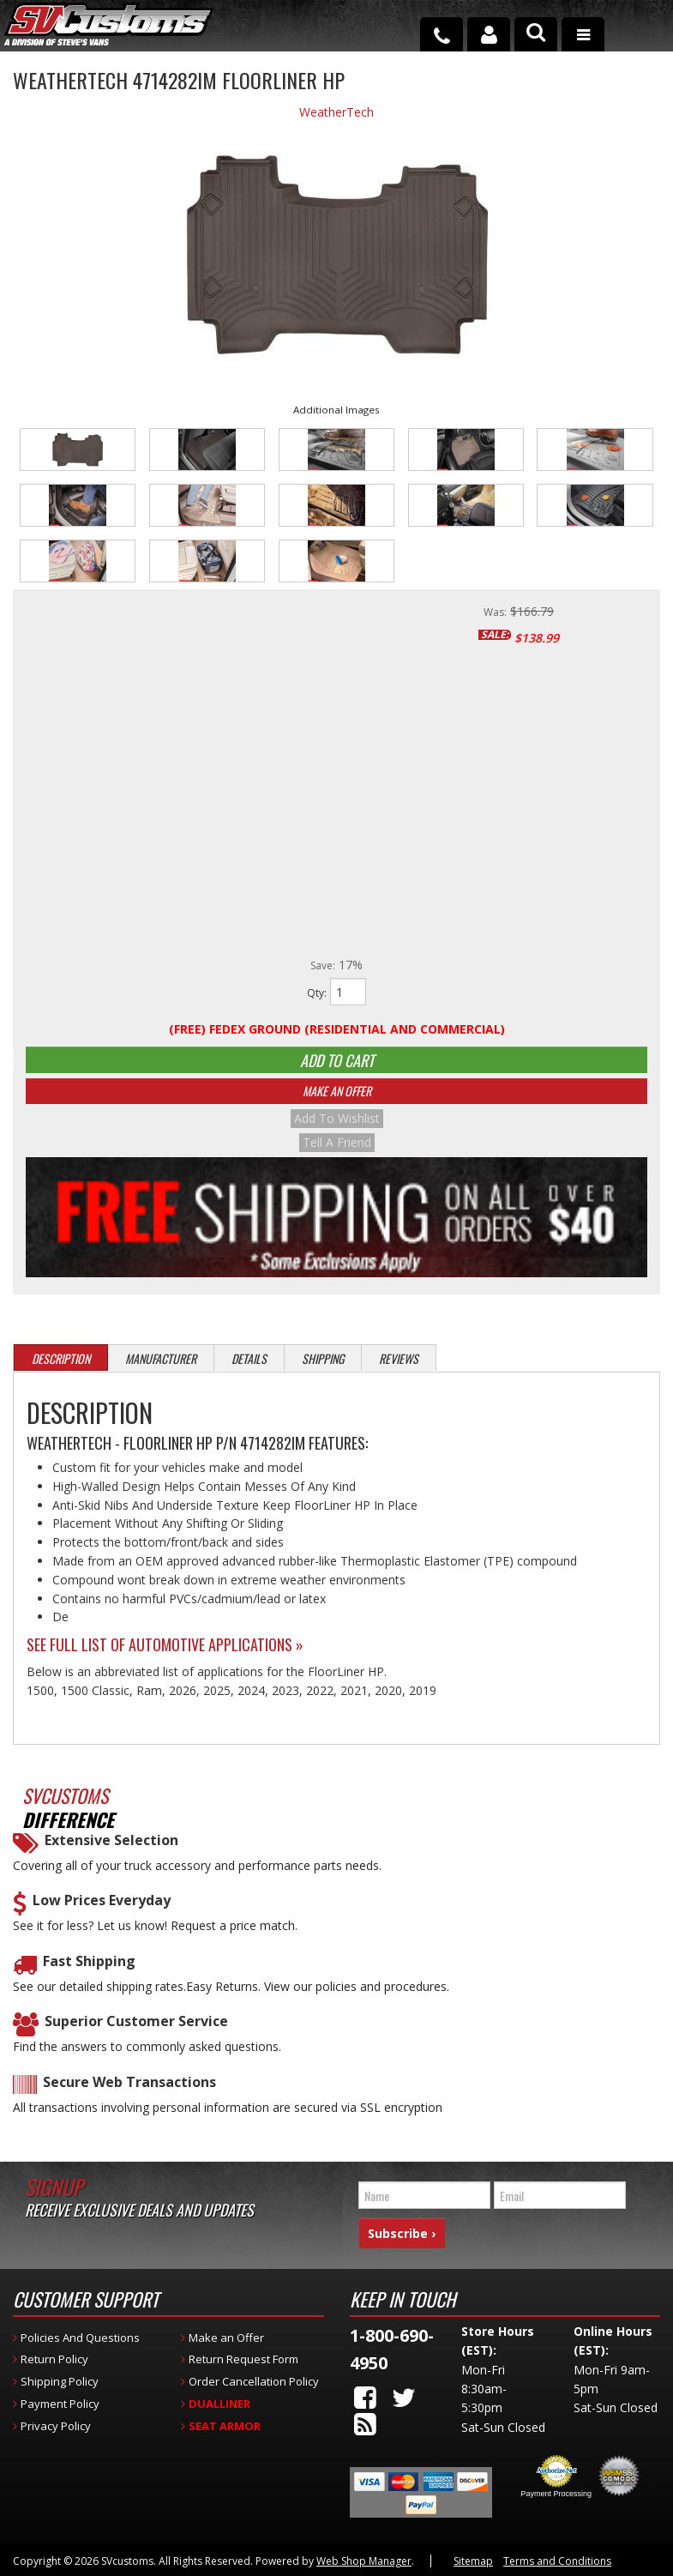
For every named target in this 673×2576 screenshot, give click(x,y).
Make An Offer (337, 1106)
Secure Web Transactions (129, 2093)
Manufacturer (160, 1370)
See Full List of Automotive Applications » (165, 1656)
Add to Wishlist (337, 1134)
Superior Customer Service (136, 2033)
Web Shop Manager (364, 2558)
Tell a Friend (337, 1155)
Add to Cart (337, 1066)
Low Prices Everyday (102, 1912)
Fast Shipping (89, 1972)
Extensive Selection (111, 1852)
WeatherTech (336, 112)
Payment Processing (556, 2491)
